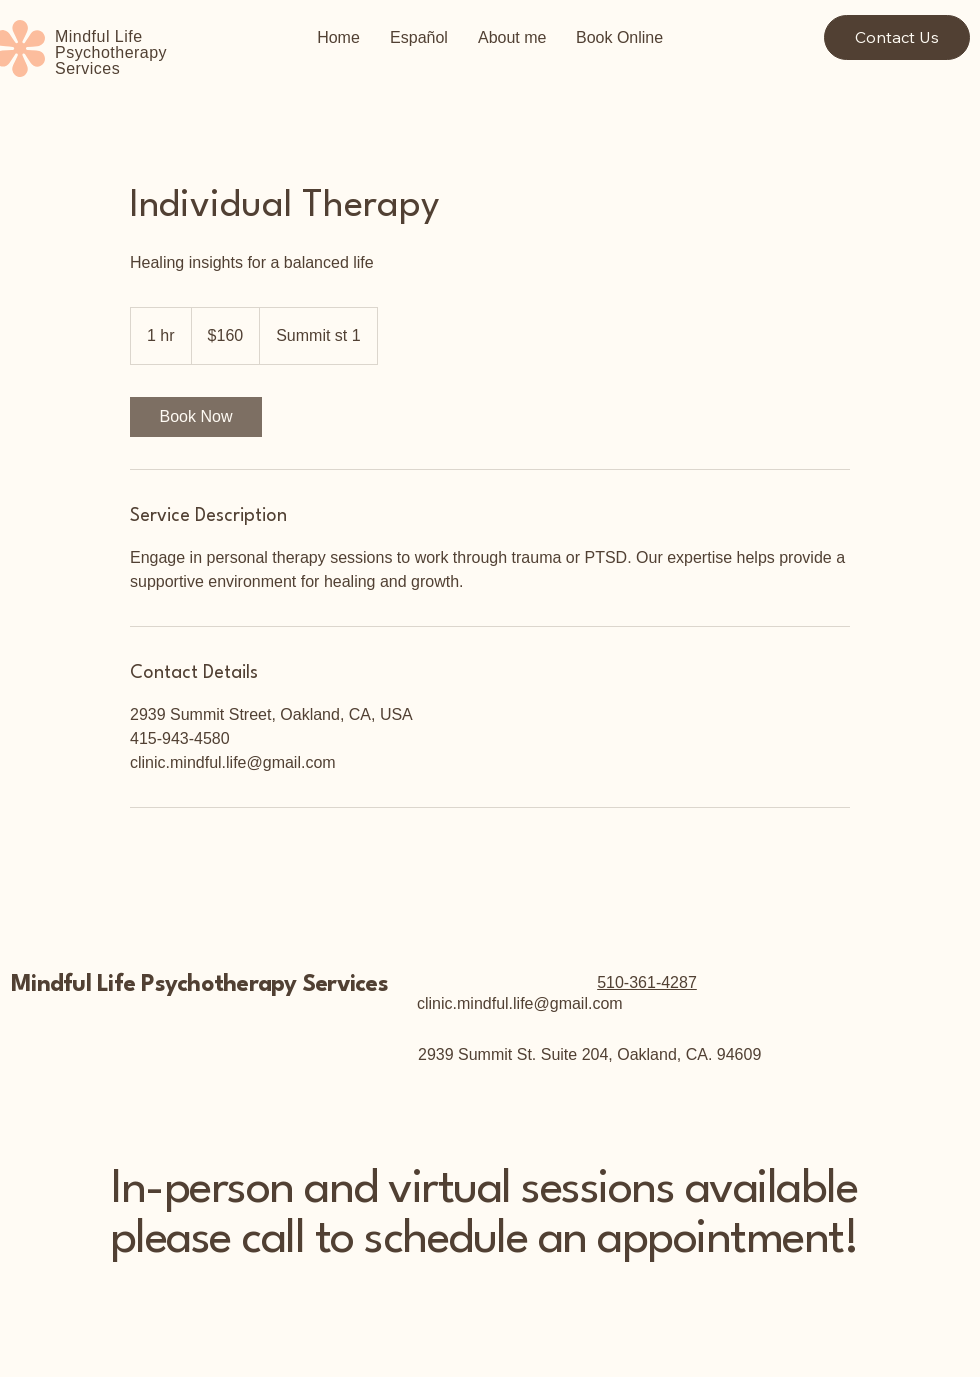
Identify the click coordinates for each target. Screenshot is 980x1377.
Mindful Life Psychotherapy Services (199, 985)
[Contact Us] (897, 37)
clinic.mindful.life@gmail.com (520, 1003)
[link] (196, 417)
